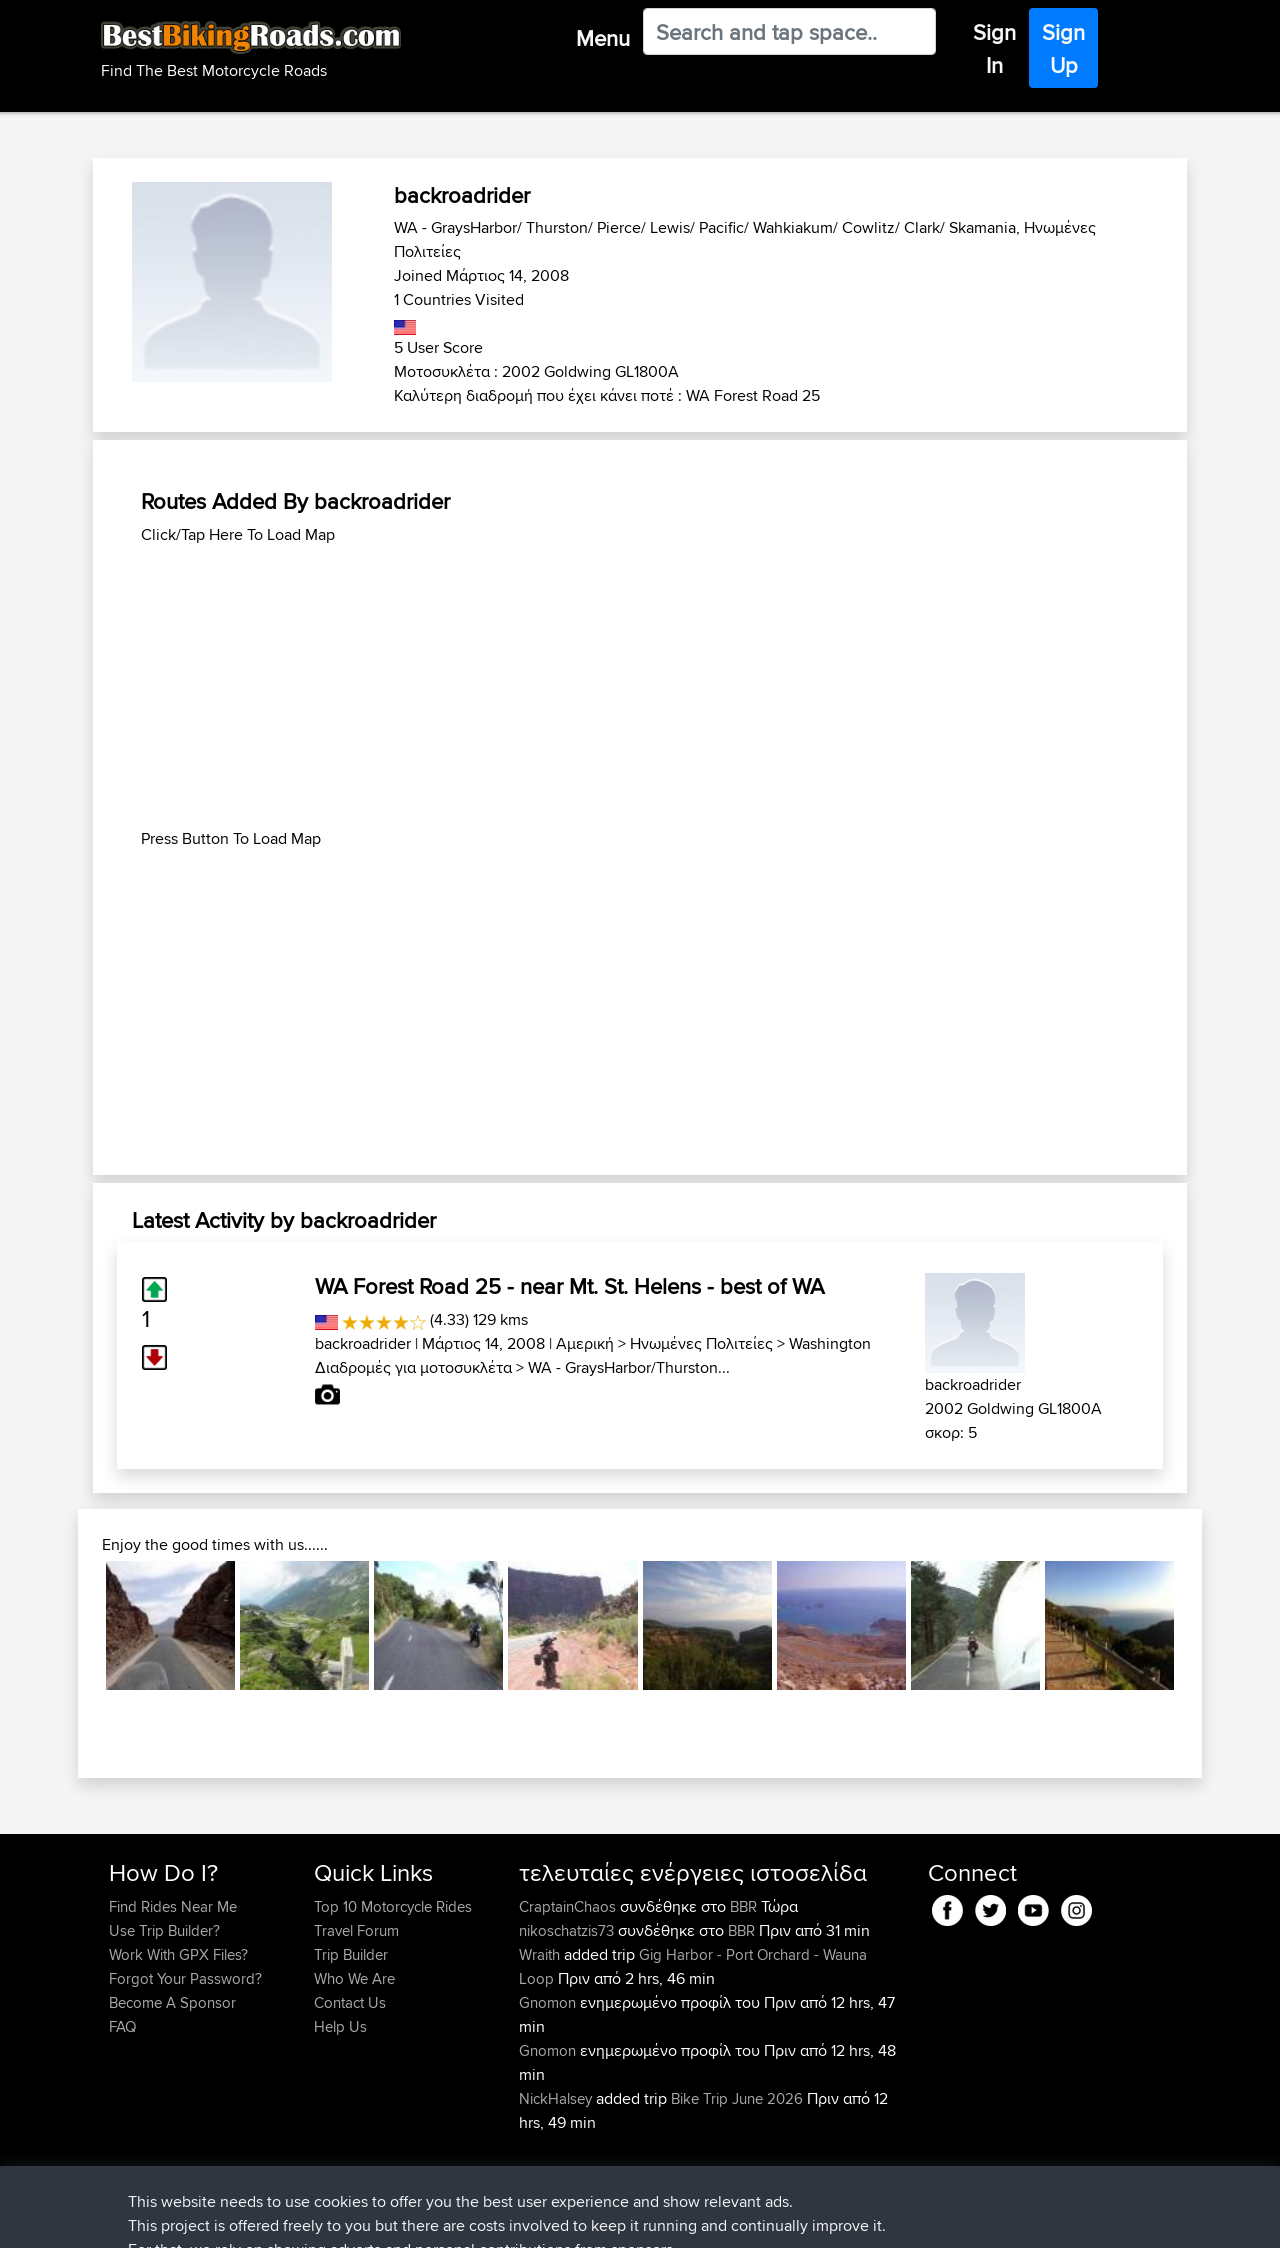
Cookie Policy (476, 2218)
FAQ (122, 2026)
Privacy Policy (377, 2218)
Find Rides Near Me (173, 1906)
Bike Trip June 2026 (737, 2098)
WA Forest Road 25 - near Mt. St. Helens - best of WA (569, 1286)
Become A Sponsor (172, 2002)
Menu (603, 38)
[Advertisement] (640, 687)
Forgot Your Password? (185, 1978)
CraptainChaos (569, 1906)
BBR (743, 1906)
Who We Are (354, 1978)
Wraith (541, 1954)
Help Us (340, 2026)
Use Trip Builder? (164, 1930)
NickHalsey (557, 2098)
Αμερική (585, 1343)
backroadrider (363, 1343)
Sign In (994, 48)
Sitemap (295, 2218)
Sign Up (1063, 48)
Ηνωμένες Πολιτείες (701, 1343)
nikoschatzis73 (568, 1930)
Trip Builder (351, 1954)
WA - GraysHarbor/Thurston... (629, 1367)
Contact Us (350, 2002)
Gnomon (549, 2002)
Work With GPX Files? (178, 1954)
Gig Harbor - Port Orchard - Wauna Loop (693, 1966)
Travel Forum (356, 1930)
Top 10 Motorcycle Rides (393, 1906)
